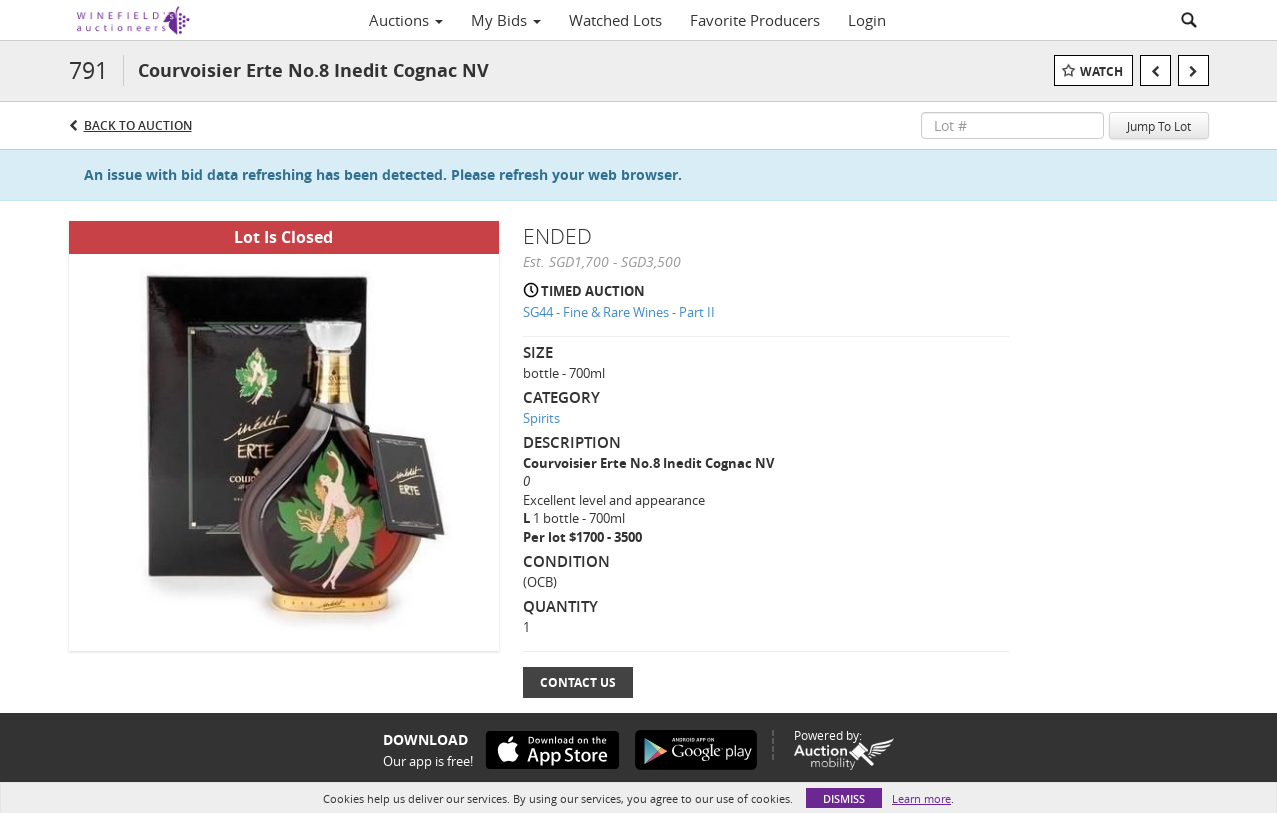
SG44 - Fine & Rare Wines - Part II (619, 312)
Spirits (541, 418)
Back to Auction (138, 125)
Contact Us (578, 682)
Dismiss (844, 798)
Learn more (921, 798)
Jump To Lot (1159, 126)
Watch (1101, 71)
